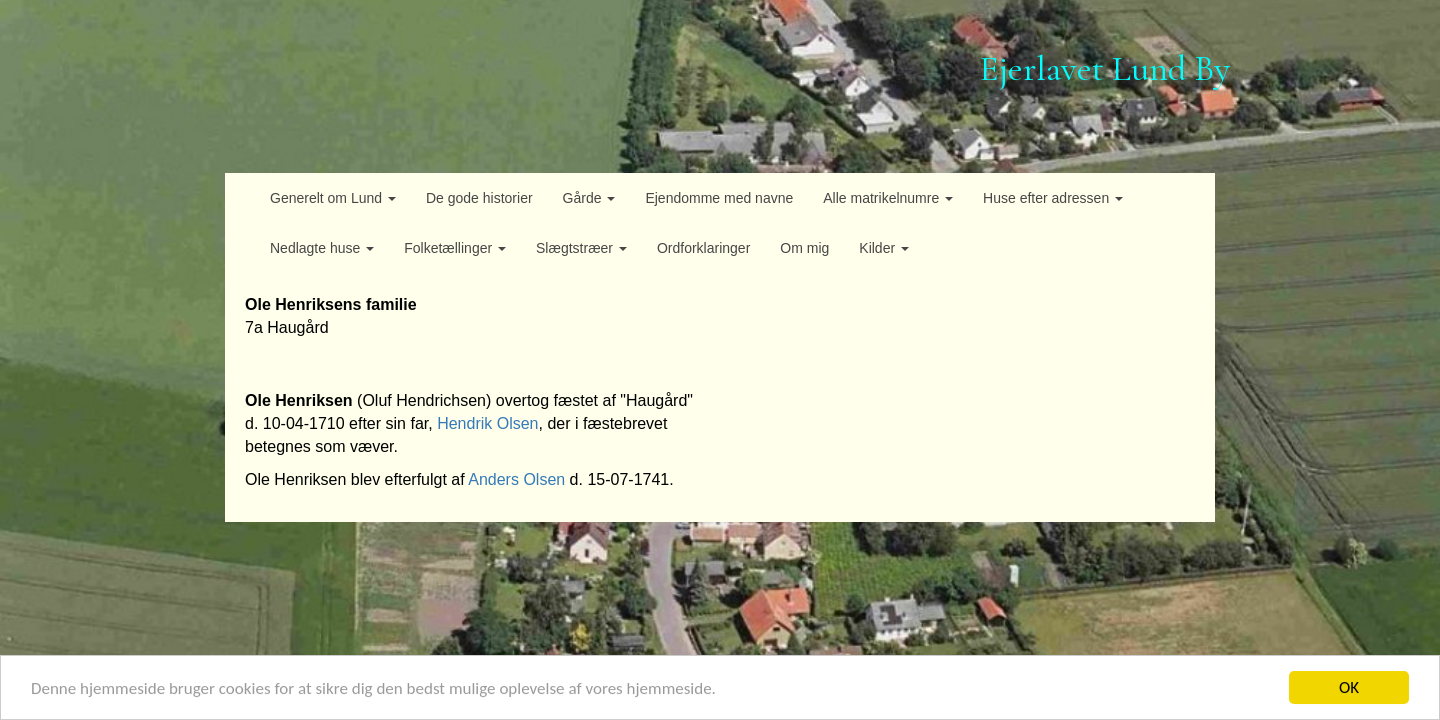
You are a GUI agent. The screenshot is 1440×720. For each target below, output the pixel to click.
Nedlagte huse (322, 248)
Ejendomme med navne (719, 198)
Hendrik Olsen (487, 423)
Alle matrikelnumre (888, 198)
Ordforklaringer (703, 248)
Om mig (804, 248)
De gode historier (479, 198)
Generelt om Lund (333, 198)
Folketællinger (455, 248)
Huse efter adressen (1053, 198)
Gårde (589, 198)
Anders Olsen (516, 479)
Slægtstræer (581, 248)
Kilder (884, 248)
